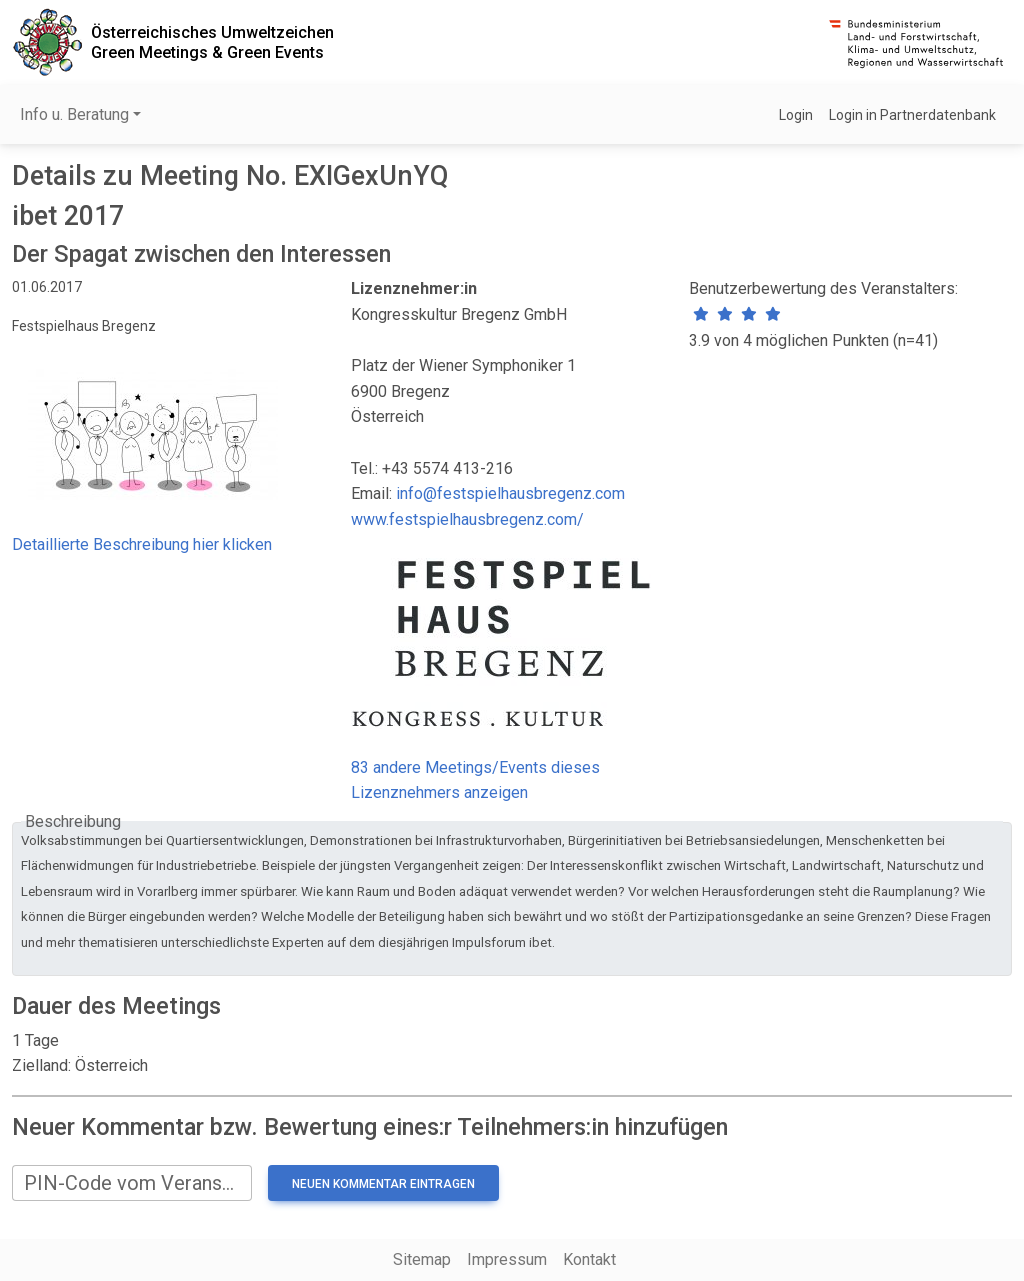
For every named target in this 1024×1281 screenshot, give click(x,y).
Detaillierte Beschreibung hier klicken (142, 544)
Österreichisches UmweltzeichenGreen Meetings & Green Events (212, 42)
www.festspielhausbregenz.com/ (467, 519)
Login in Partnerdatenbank (912, 115)
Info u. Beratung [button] (74, 114)
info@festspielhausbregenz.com (510, 493)
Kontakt (589, 1259)
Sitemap (422, 1259)
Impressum (507, 1259)
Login (796, 115)
